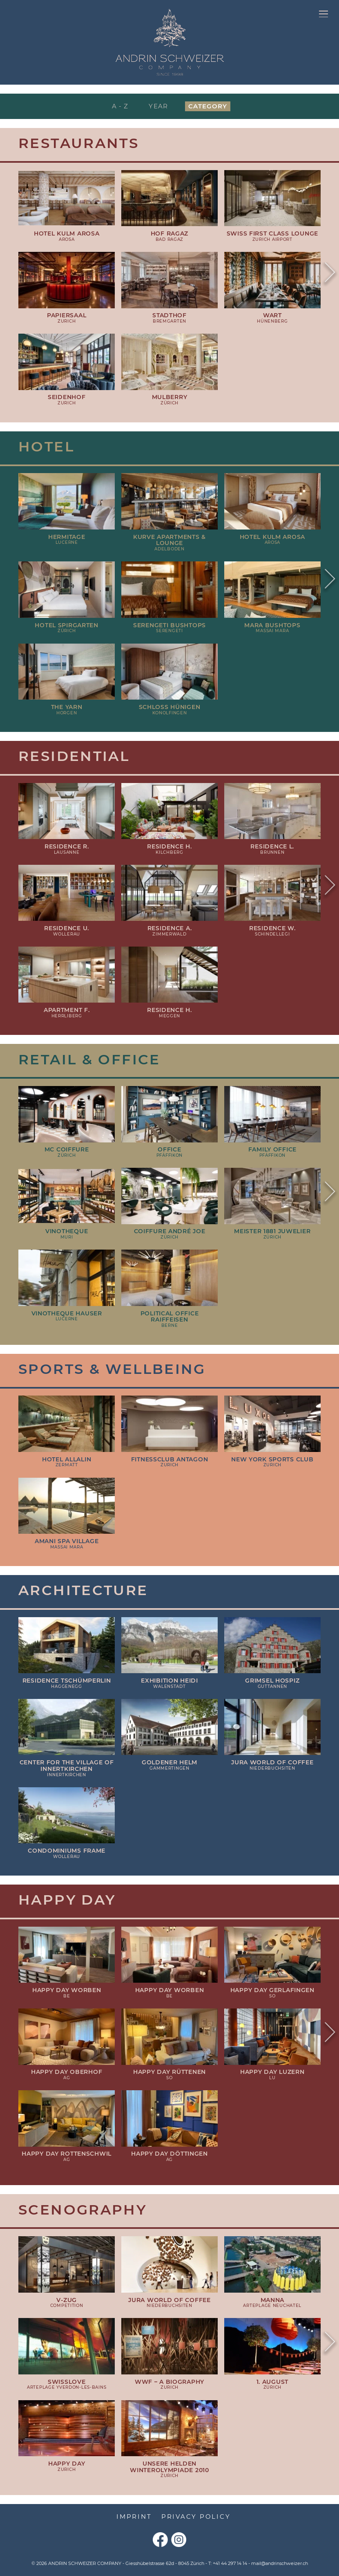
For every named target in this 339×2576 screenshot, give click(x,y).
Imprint (134, 2516)
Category (207, 106)
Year (158, 106)
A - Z (120, 106)
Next (330, 274)
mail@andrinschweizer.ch (279, 2563)
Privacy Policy (196, 2516)
